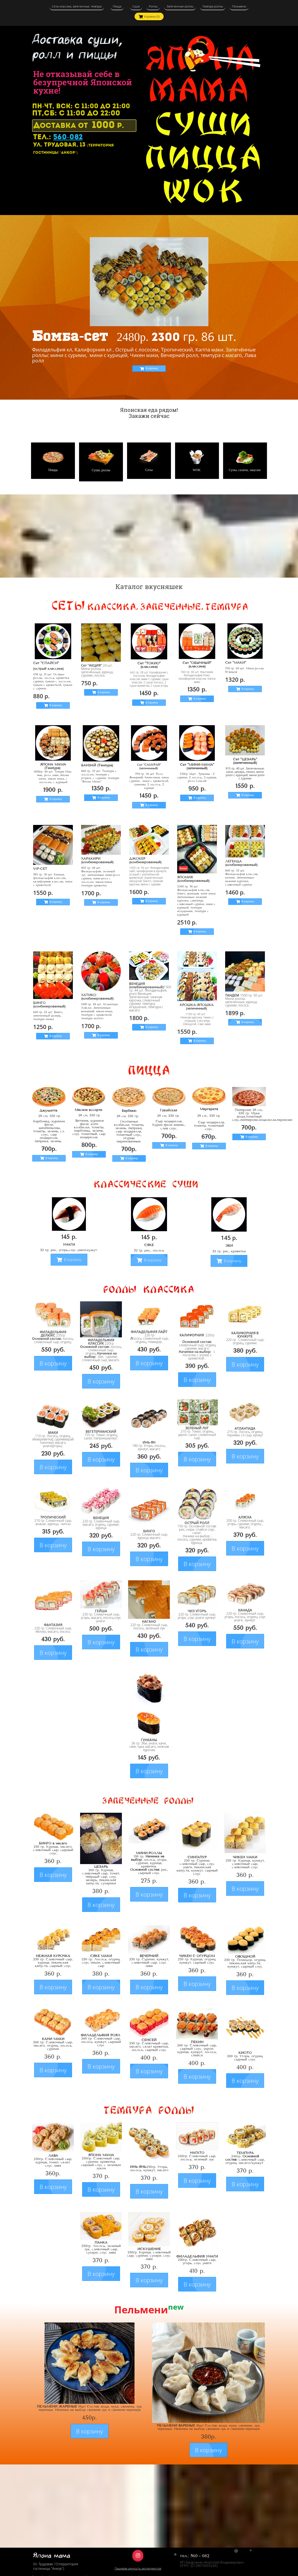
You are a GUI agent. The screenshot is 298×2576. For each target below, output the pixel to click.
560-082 (68, 137)
